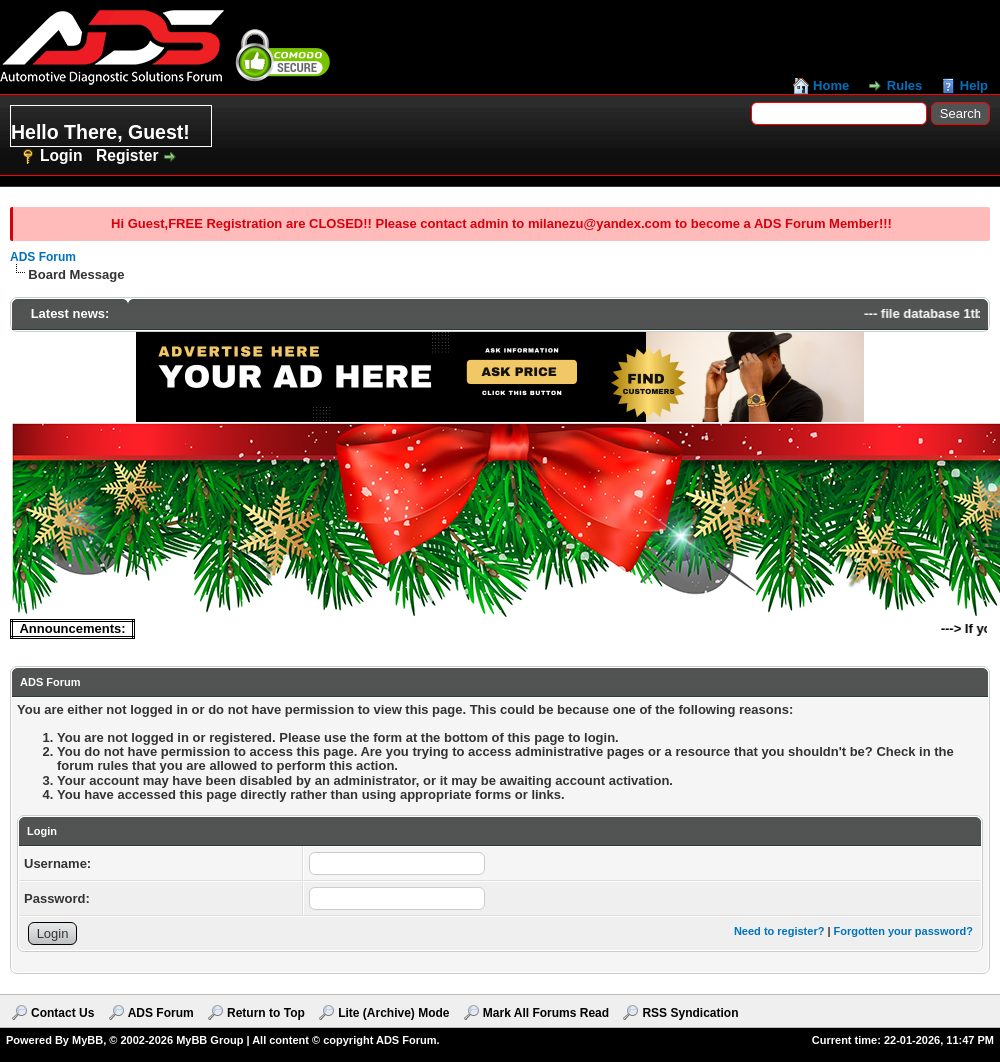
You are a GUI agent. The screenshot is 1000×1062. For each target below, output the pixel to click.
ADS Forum (43, 257)
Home (831, 85)
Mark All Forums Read (546, 1013)
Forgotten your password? (903, 931)
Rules (904, 85)
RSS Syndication (690, 1013)
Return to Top (266, 1013)
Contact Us (62, 1013)
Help (974, 85)
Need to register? (779, 931)
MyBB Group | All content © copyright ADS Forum (306, 1040)
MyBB (87, 1040)
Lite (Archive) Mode (393, 1013)
